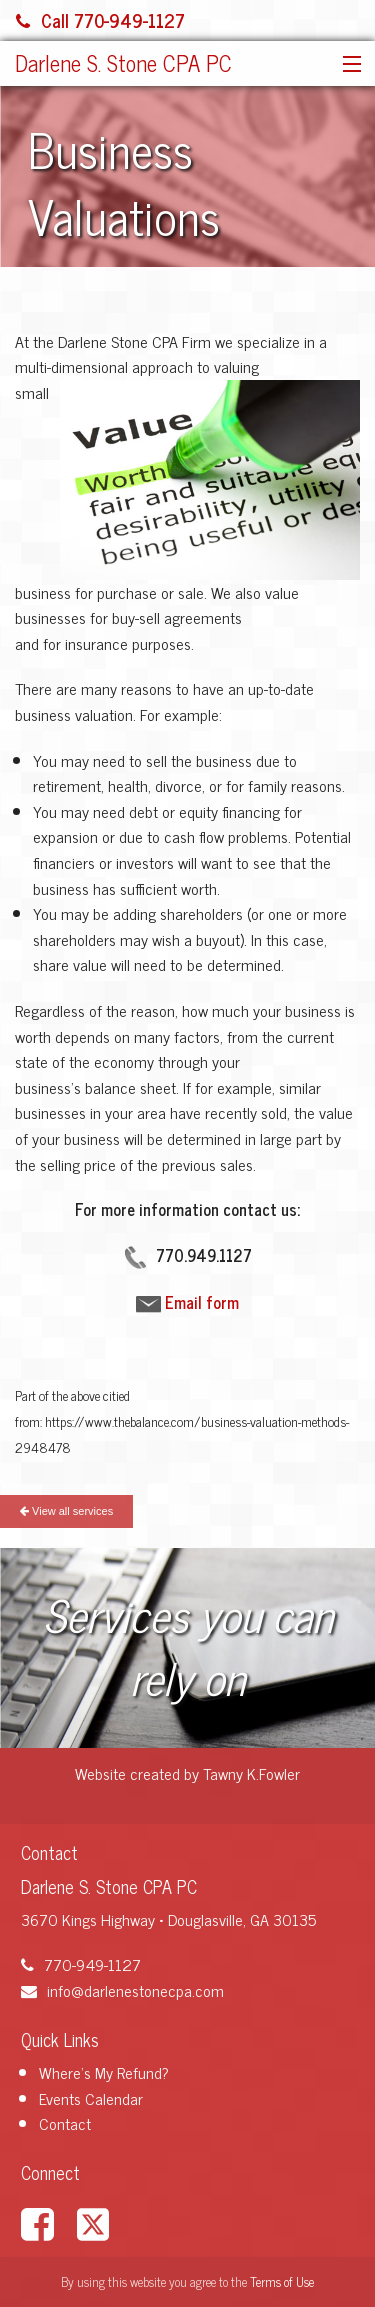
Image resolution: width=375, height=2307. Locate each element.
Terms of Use (282, 2281)
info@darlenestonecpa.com (122, 1990)
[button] (347, 65)
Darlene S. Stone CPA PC (123, 62)
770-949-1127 (81, 1964)
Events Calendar (91, 2098)
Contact (65, 2123)
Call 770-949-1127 (100, 20)
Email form (202, 1302)
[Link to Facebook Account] (47, 2221)
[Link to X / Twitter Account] (103, 2221)
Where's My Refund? (104, 2072)
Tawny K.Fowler (251, 1773)
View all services (66, 1511)
